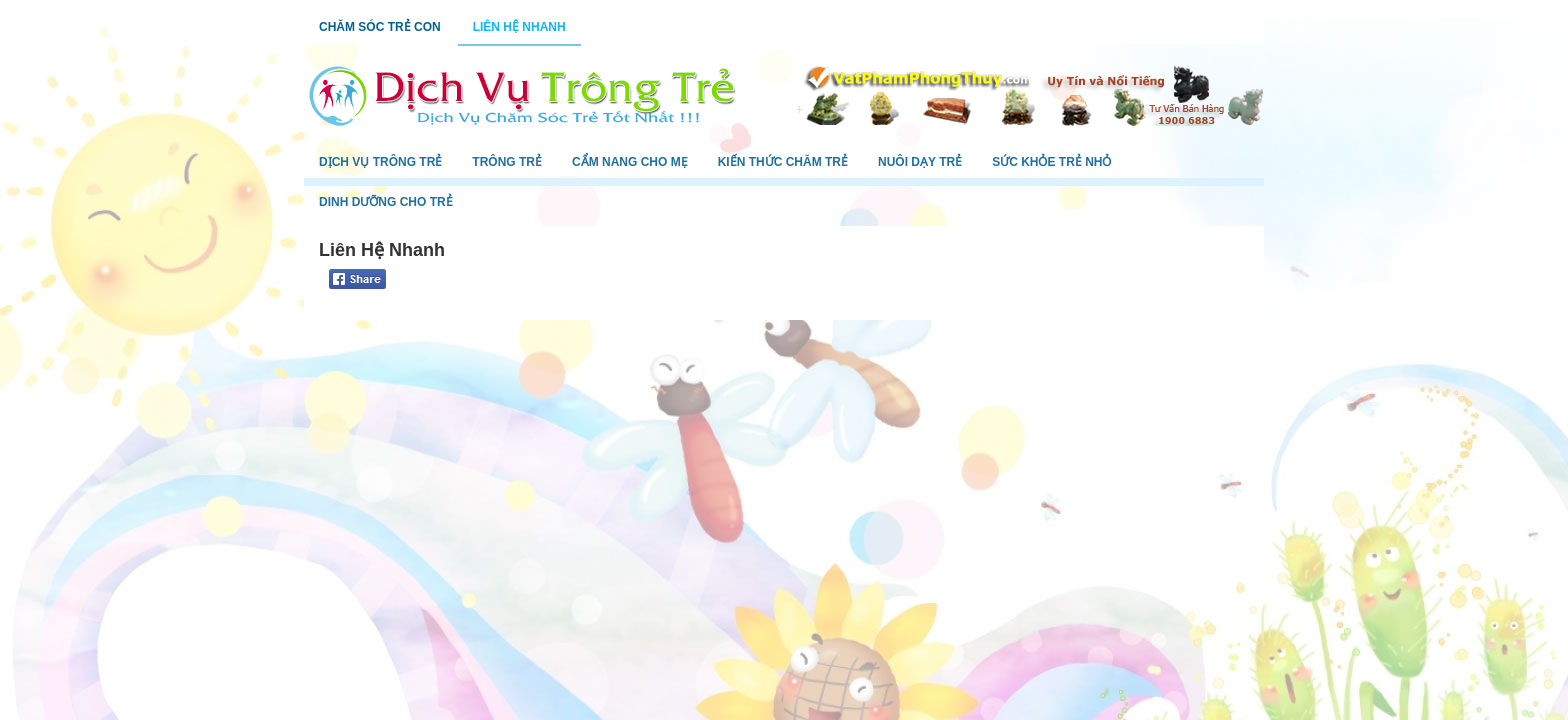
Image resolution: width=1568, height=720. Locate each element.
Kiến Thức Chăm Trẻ (783, 162)
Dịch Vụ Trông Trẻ (380, 162)
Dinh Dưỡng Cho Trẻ (386, 202)
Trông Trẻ (507, 162)
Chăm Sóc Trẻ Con (380, 27)
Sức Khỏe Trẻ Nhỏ (1051, 162)
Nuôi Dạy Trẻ (920, 162)
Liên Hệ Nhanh (519, 27)
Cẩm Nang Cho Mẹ (630, 162)
